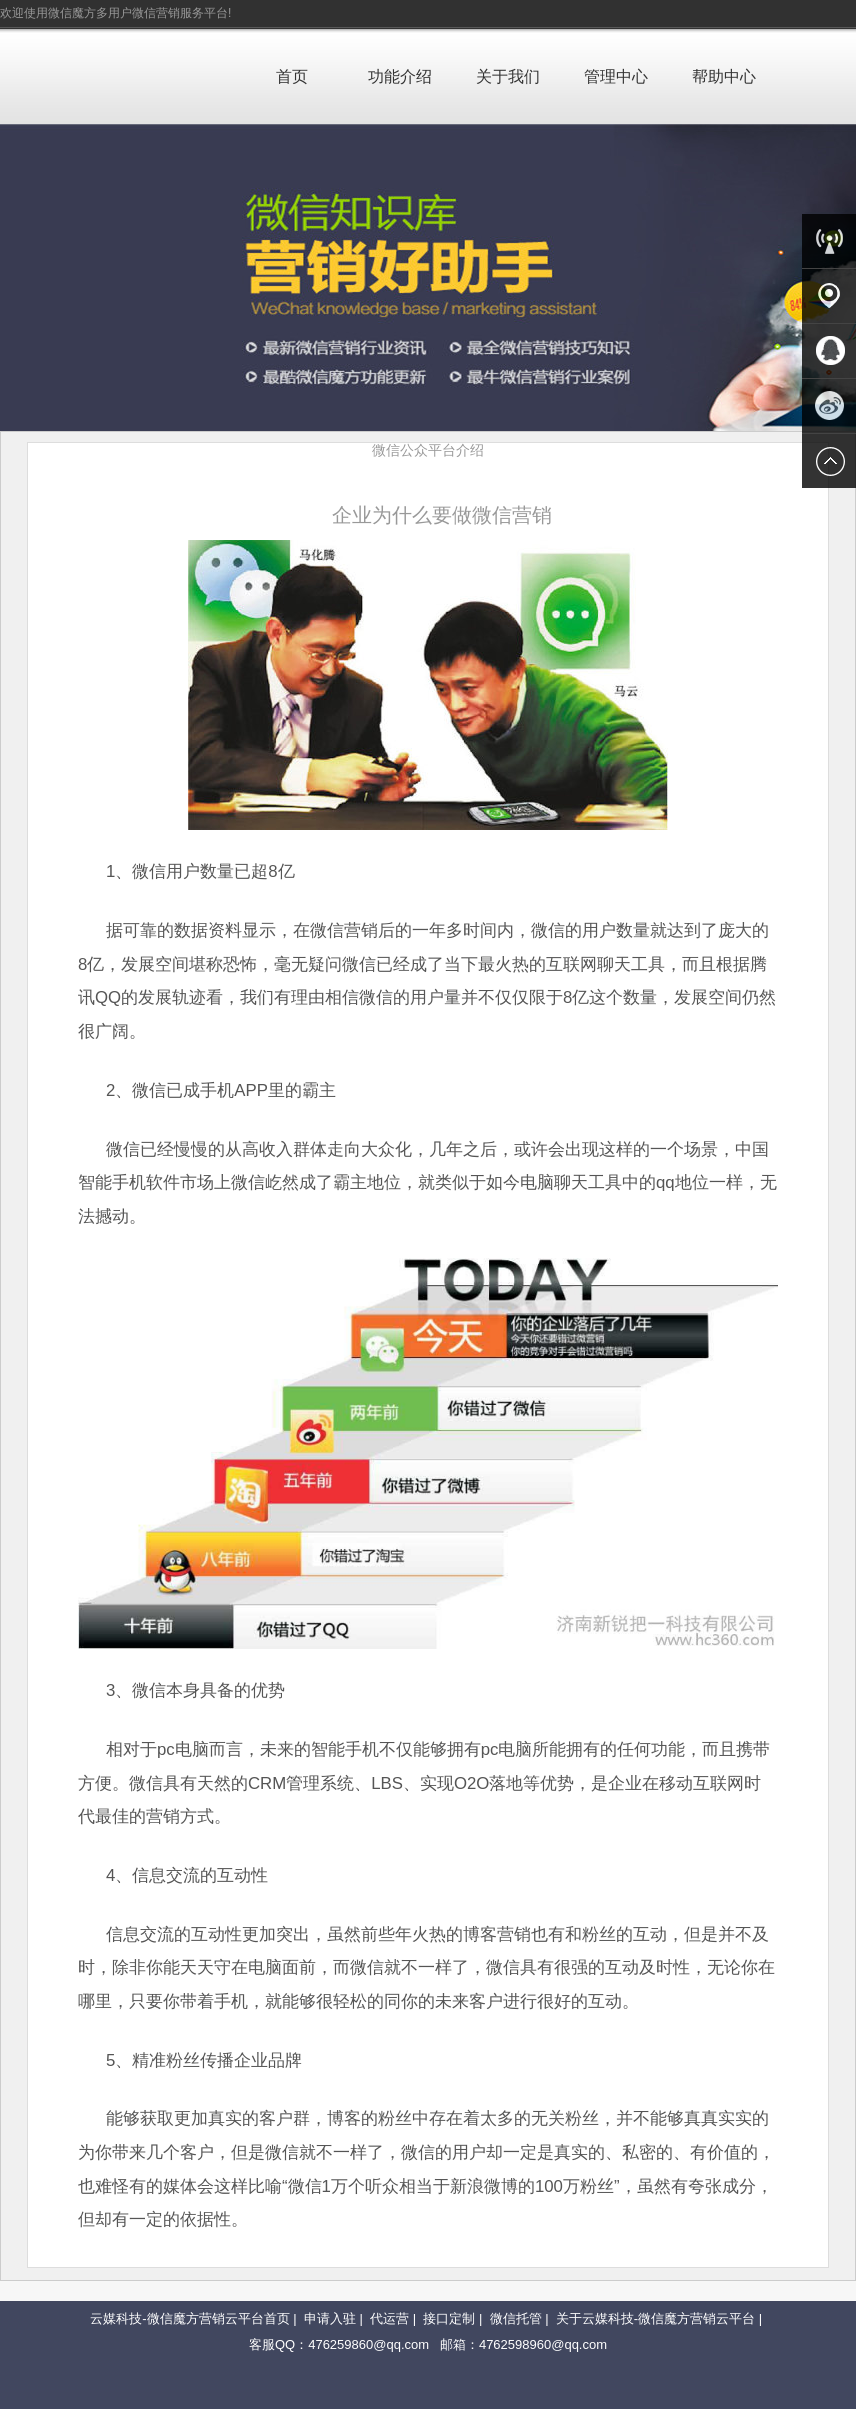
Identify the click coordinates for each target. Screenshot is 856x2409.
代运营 (389, 2318)
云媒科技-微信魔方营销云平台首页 (189, 2318)
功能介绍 (400, 76)
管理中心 (616, 76)
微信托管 (516, 2318)
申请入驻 (330, 2318)
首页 (292, 76)
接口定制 (449, 2318)
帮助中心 (724, 76)
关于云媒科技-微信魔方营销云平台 (655, 2318)
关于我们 (508, 76)
